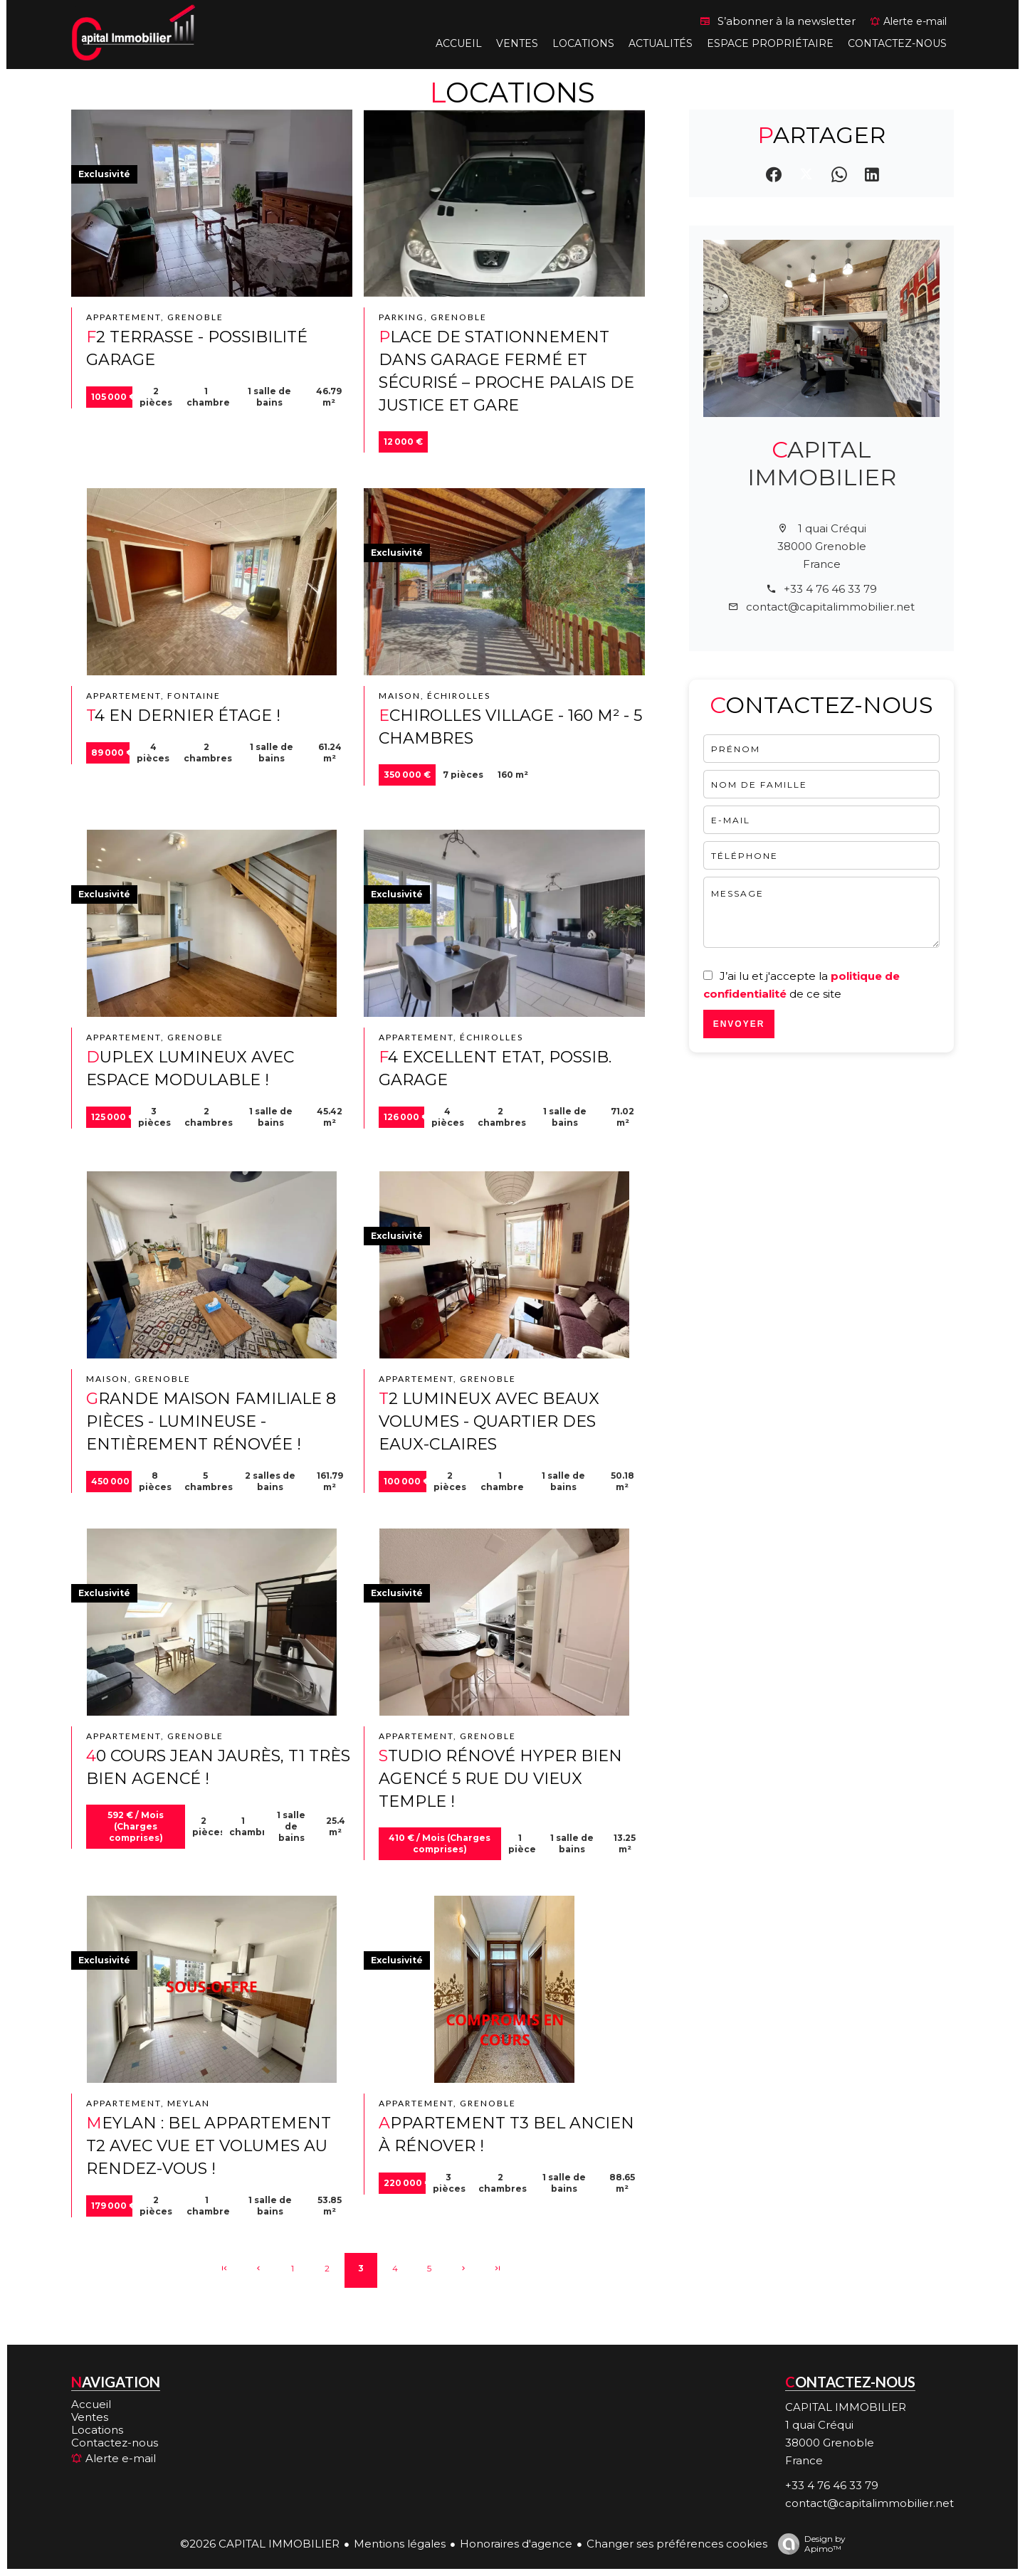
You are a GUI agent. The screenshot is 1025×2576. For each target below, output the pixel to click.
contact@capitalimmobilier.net (830, 606)
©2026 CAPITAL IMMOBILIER (260, 2543)
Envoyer (739, 1024)
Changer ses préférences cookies (677, 2543)
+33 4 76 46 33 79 (830, 589)
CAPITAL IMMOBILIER (821, 463)
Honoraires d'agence (516, 2543)
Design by (808, 2544)
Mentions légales (400, 2543)
